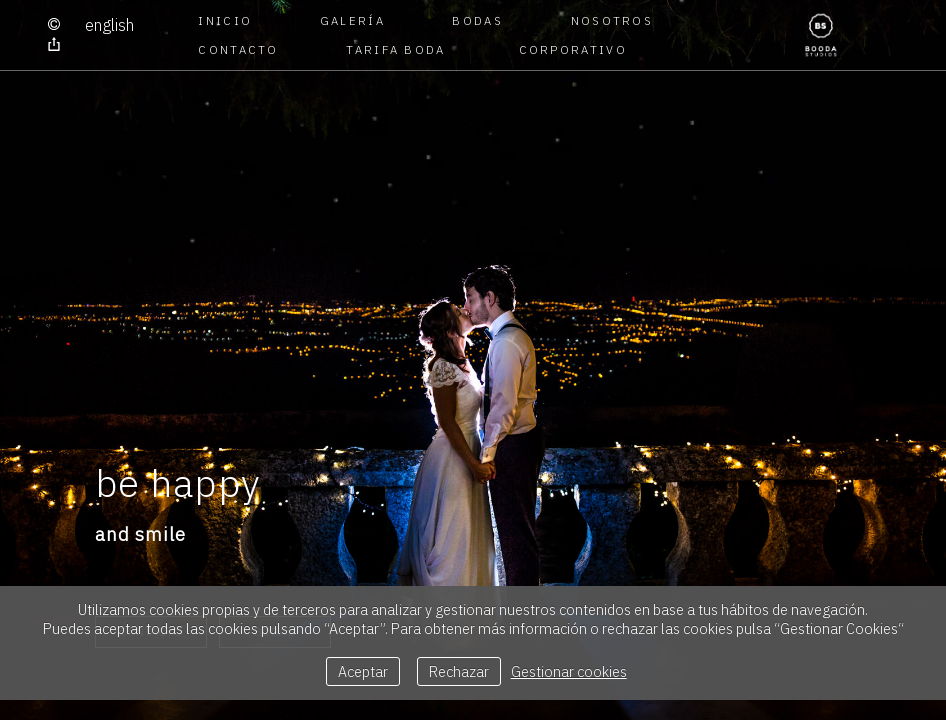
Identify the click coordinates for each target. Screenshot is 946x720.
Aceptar (363, 671)
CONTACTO (238, 49)
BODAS (477, 20)
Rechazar (459, 671)
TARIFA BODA (395, 49)
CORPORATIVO (570, 49)
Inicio (225, 20)
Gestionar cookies (569, 671)
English (109, 25)
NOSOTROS (612, 20)
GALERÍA (352, 20)
